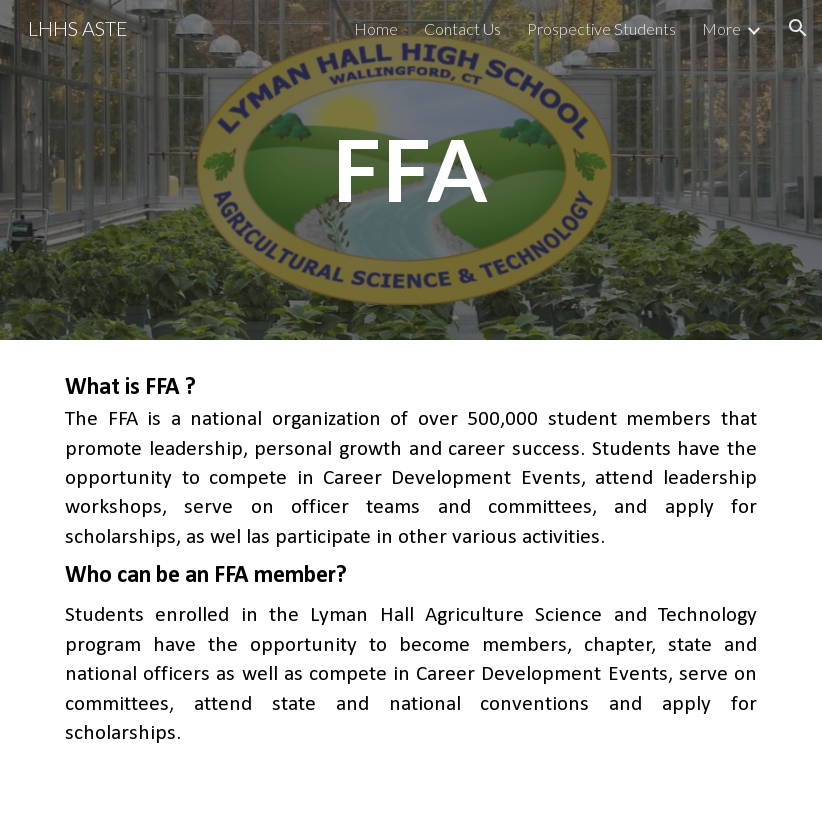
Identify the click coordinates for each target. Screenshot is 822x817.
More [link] (721, 28)
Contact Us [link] (462, 28)
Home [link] (376, 28)
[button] (798, 28)
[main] (411, 169)
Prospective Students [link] (601, 28)
